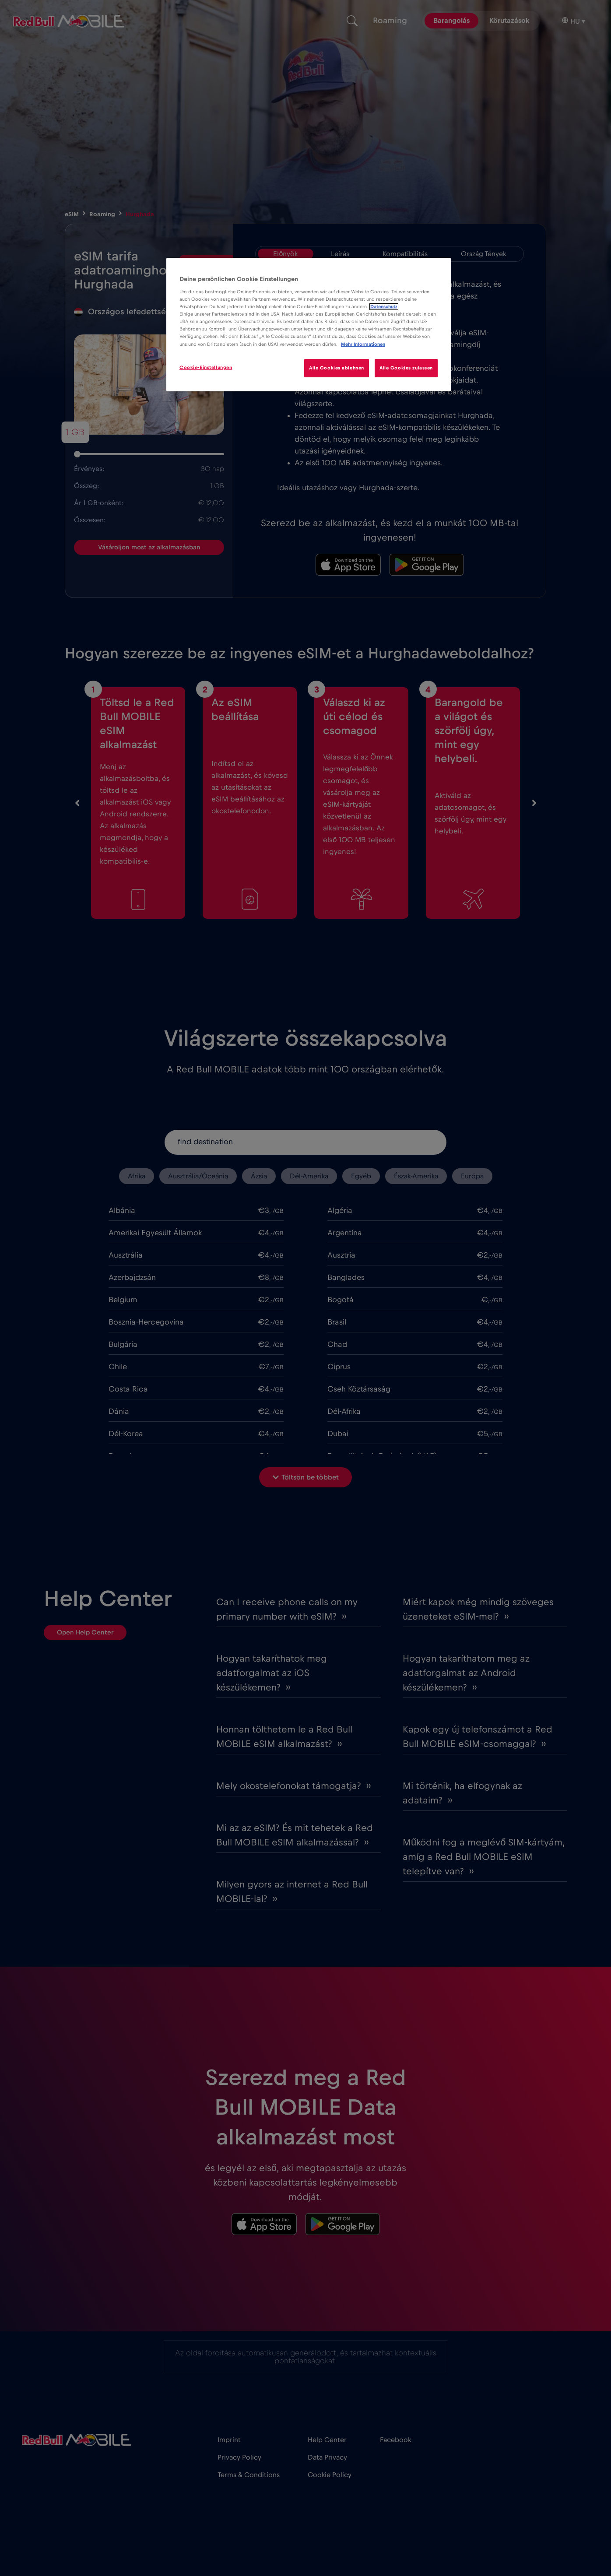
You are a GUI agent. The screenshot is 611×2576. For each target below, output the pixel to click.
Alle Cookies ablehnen (335, 367)
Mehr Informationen (363, 344)
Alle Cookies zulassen (406, 367)
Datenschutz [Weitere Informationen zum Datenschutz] (383, 306)
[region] (308, 325)
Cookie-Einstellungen (205, 367)
